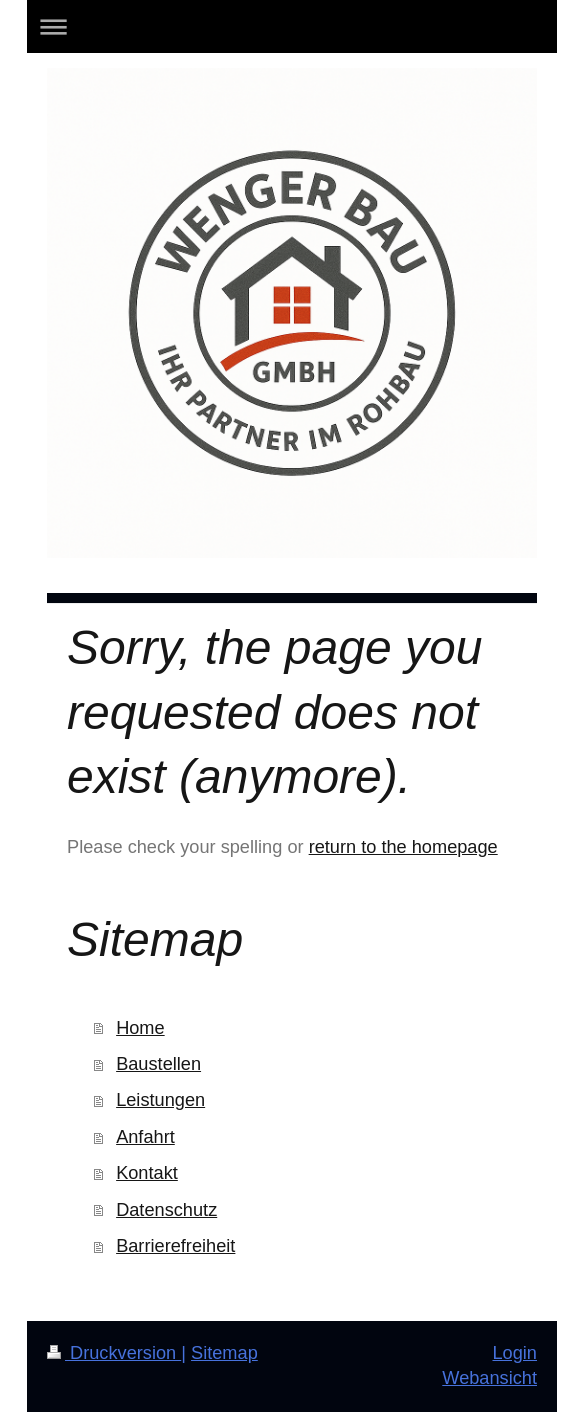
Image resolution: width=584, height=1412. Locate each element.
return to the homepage (403, 847)
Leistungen (160, 1100)
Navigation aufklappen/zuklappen (292, 26)
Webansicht (489, 1378)
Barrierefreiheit (175, 1246)
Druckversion (114, 1353)
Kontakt (147, 1173)
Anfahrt (145, 1137)
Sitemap (224, 1353)
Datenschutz (166, 1210)
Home (140, 1028)
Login (514, 1353)
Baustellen (158, 1064)
